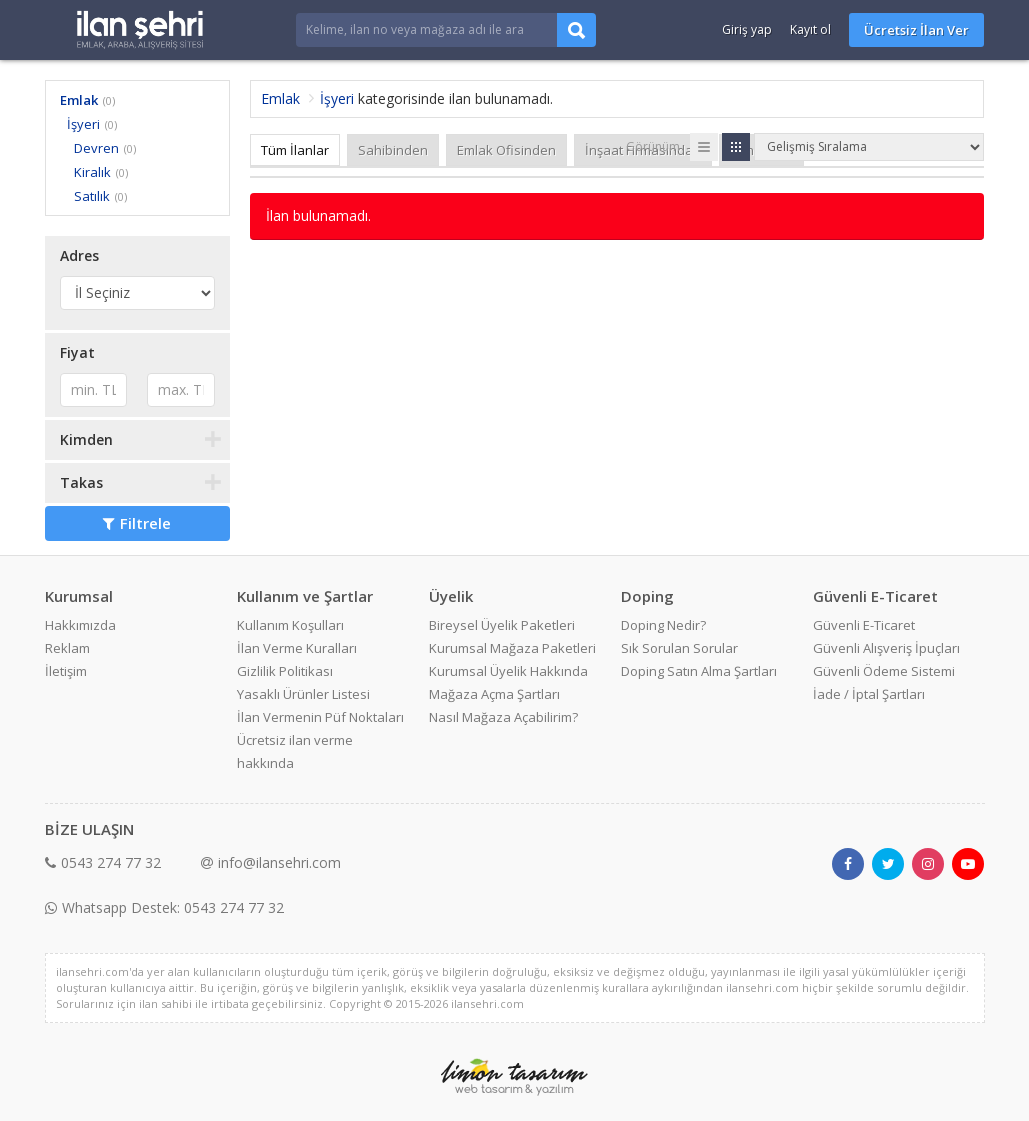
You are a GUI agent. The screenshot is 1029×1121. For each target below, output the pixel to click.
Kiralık (92, 172)
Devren (96, 148)
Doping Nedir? (663, 625)
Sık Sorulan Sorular (679, 648)
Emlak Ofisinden (506, 150)
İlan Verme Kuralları (297, 648)
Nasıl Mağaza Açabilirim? (503, 717)
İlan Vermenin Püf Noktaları (320, 717)
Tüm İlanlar (295, 150)
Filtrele (137, 523)
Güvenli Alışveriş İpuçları (886, 648)
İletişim (66, 671)
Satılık (92, 196)
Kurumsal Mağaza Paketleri (512, 648)
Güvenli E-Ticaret (864, 625)
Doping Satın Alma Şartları (699, 671)
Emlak (79, 100)
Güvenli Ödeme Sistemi (884, 671)
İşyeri (83, 124)
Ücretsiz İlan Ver (916, 30)
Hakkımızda (80, 625)
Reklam (67, 648)
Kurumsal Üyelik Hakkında (508, 671)
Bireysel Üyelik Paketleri (502, 625)
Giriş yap (747, 29)
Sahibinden (393, 150)
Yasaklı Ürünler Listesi (303, 694)
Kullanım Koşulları (290, 625)
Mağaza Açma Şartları (494, 694)
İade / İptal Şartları (869, 694)
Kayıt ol (810, 29)
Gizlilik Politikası (285, 671)
